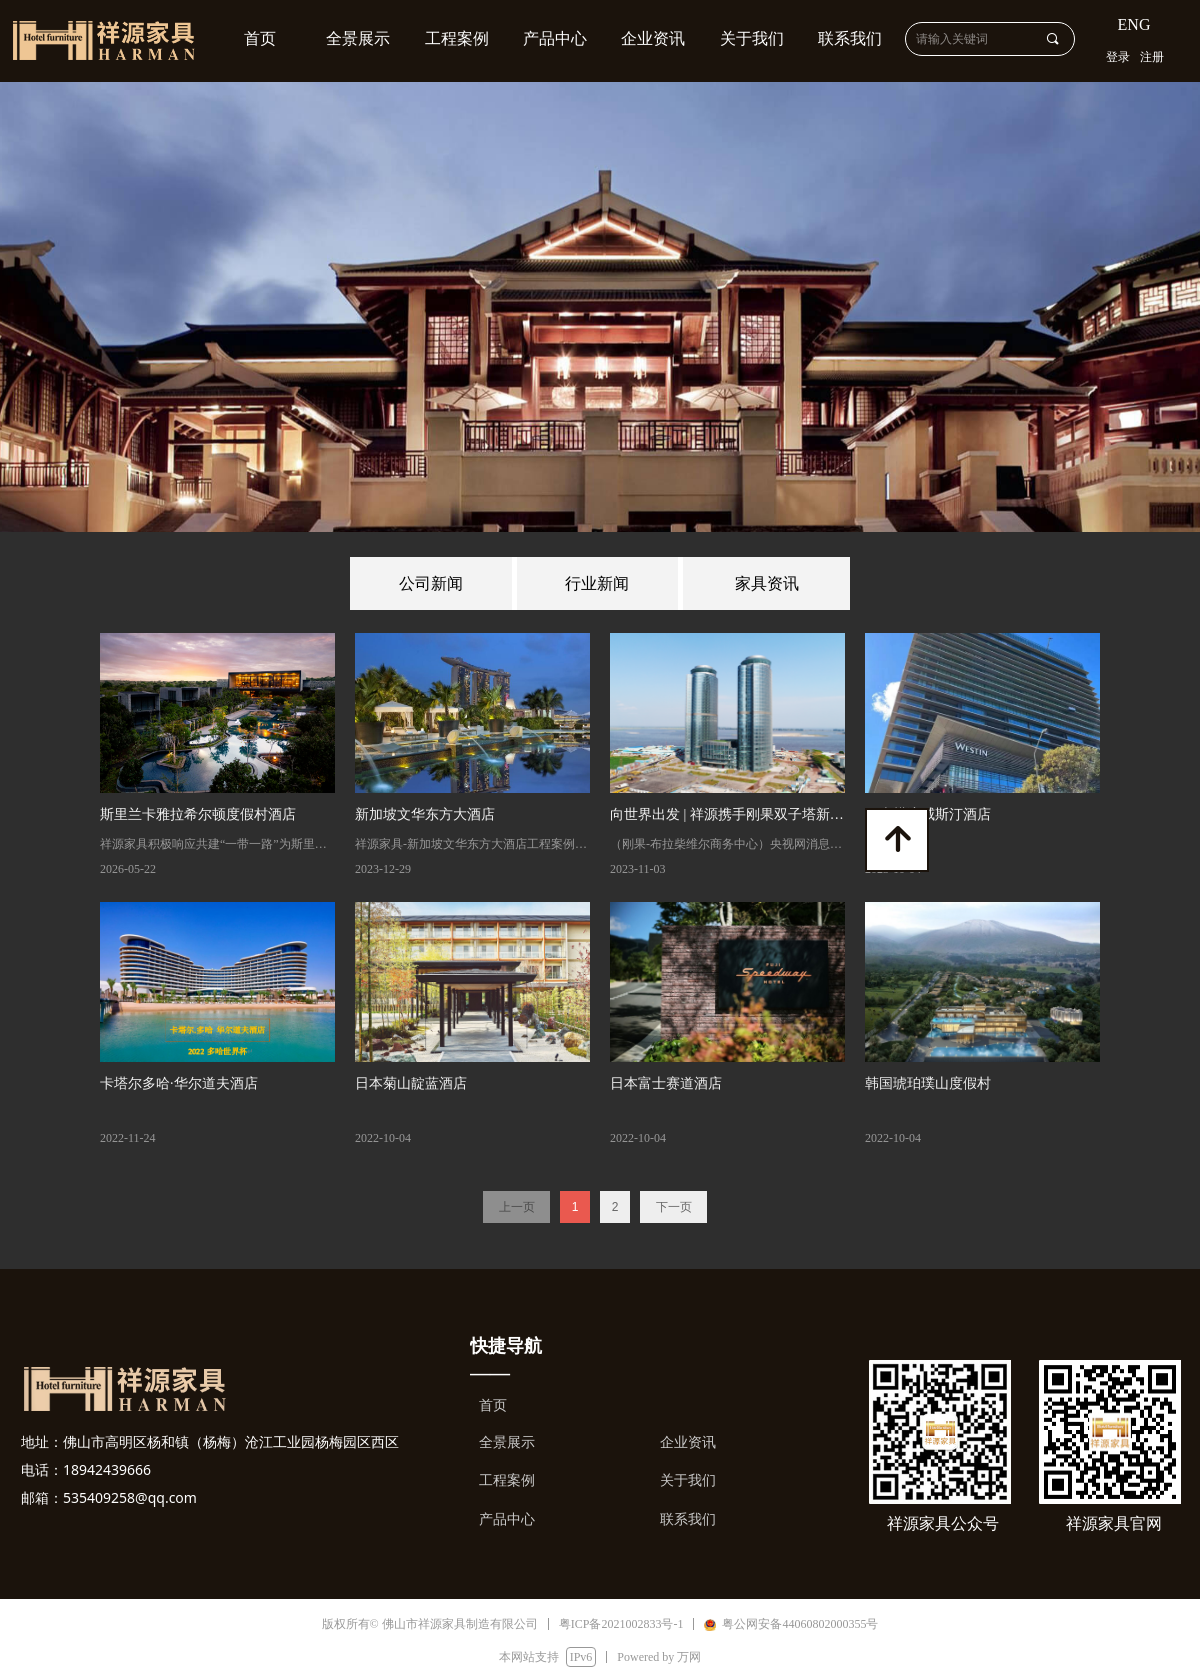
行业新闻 (597, 583)
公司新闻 (431, 583)
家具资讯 (767, 583)
